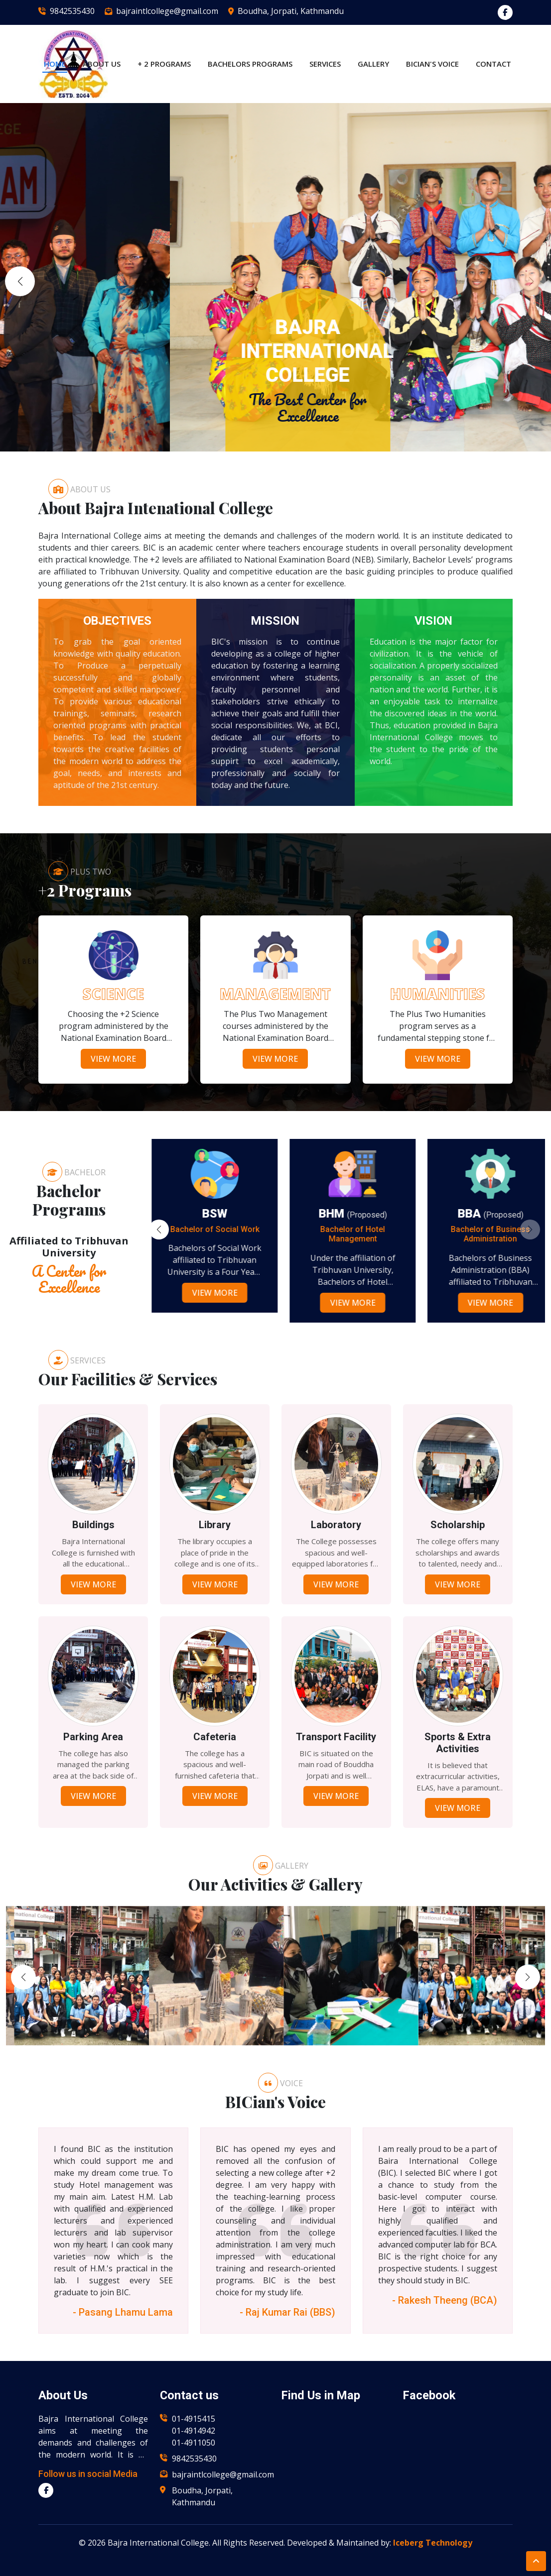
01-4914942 (193, 2430)
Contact (493, 64)
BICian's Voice (432, 64)
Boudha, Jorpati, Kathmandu (291, 10)
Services (325, 64)
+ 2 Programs (164, 64)
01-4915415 (193, 2418)
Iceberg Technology (432, 2542)
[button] (531, 281)
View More (113, 1058)
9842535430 (72, 10)
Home (55, 64)
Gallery (373, 64)
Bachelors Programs (250, 64)
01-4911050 (193, 2442)
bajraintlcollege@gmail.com (167, 10)
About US (102, 64)
